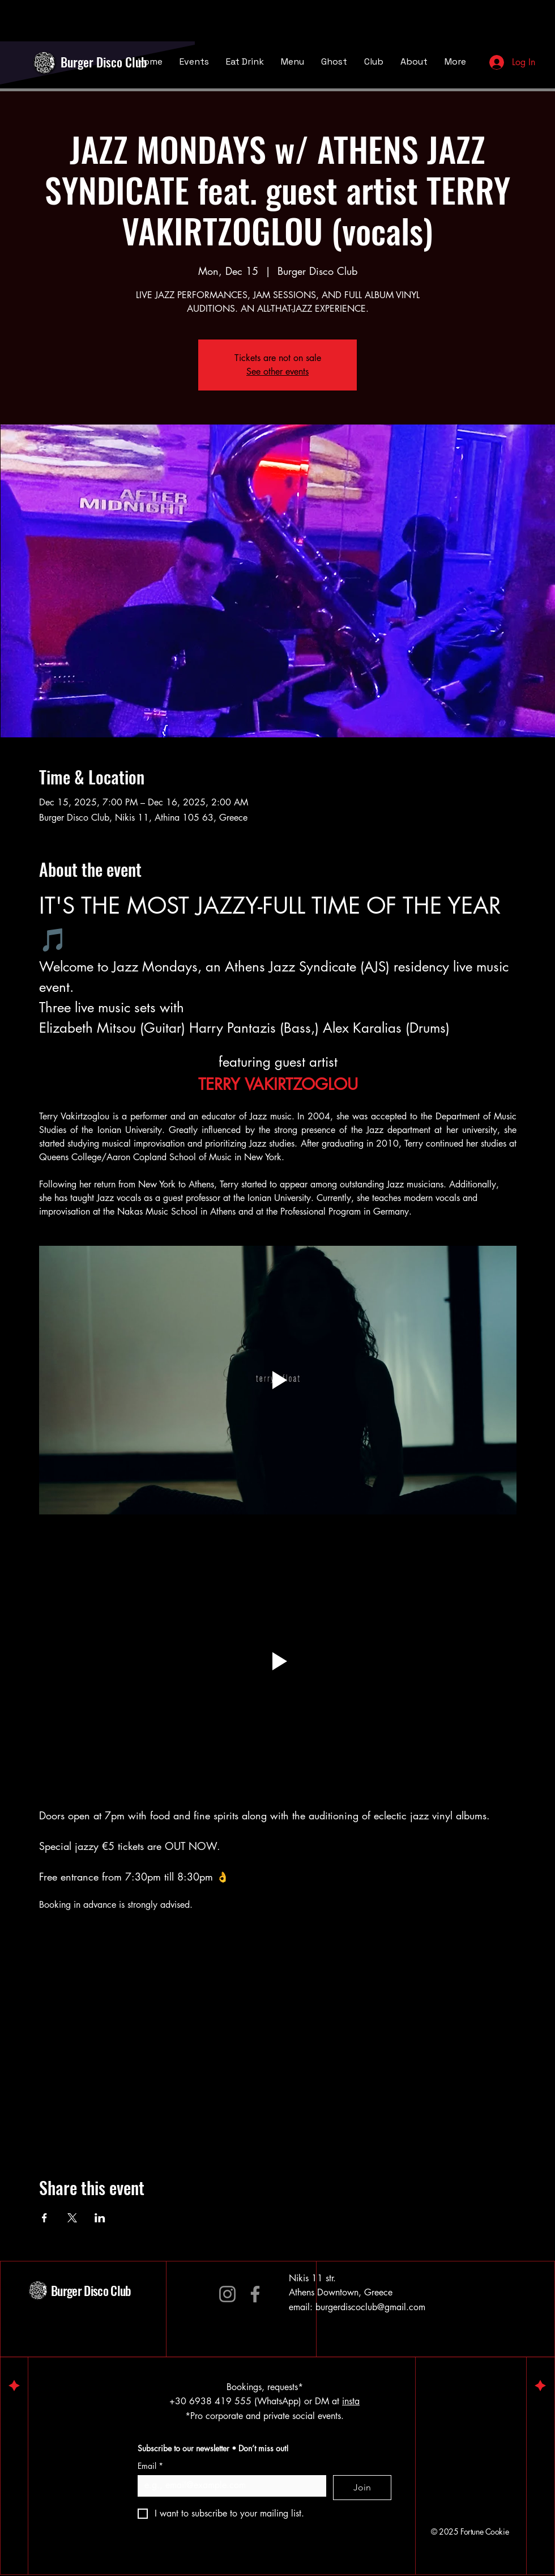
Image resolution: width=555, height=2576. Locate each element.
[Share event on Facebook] (44, 2217)
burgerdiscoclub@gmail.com (370, 2307)
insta (351, 2401)
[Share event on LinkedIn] (100, 2217)
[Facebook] (255, 2294)
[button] (277, 1661)
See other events (277, 371)
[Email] (228, 2485)
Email (150, 2466)
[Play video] (277, 1380)
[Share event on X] (72, 2217)
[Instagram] (227, 2294)
